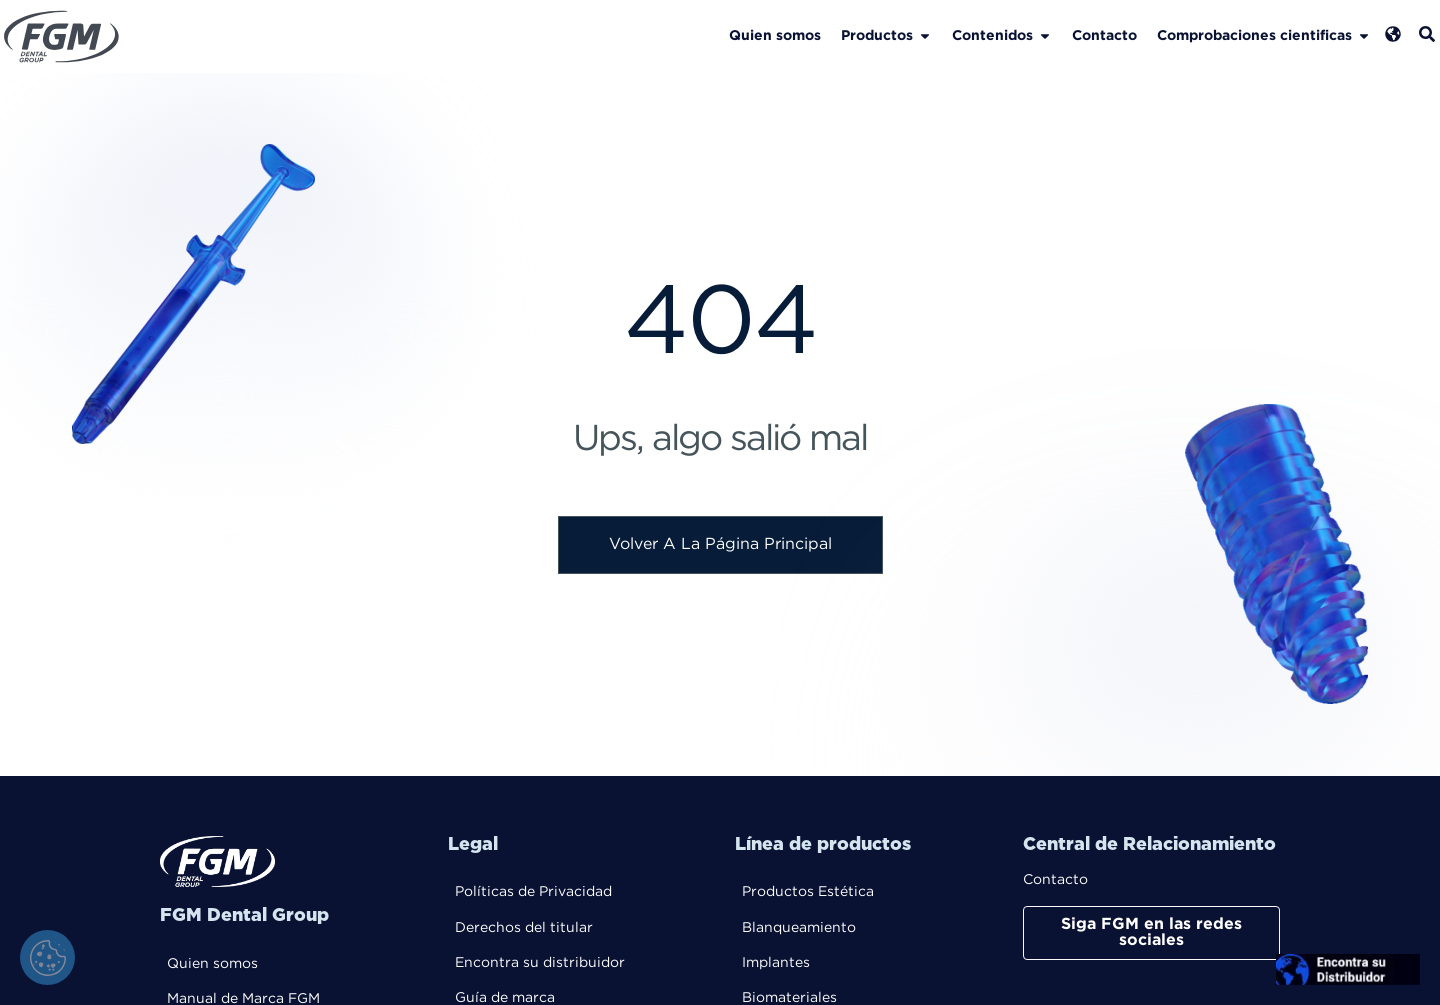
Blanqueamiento (799, 929)
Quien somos (212, 965)
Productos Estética (808, 893)
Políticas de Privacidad (533, 893)
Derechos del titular (524, 929)
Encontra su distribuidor (540, 964)
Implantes (776, 964)
